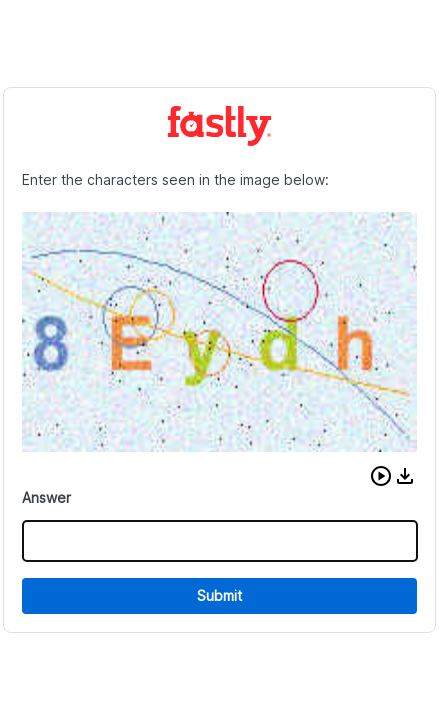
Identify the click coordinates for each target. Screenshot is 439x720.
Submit (219, 595)
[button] (381, 476)
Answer (46, 497)
